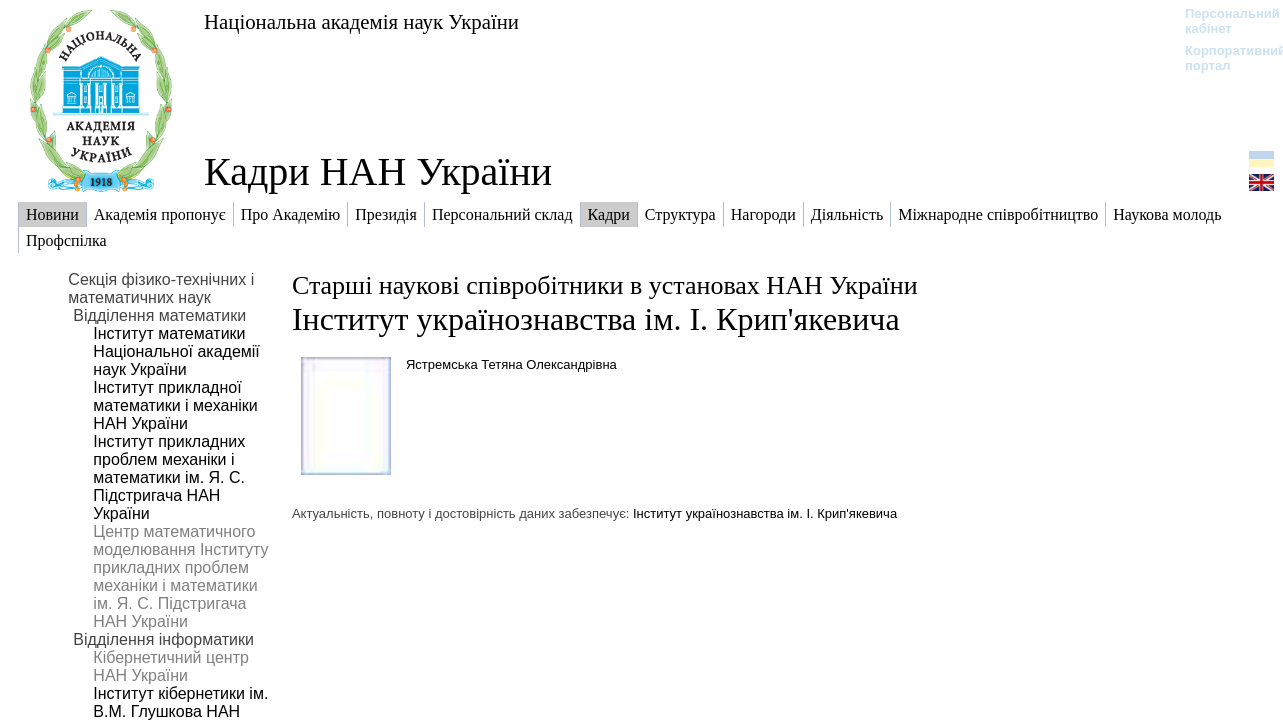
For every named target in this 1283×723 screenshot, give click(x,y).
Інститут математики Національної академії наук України (176, 351)
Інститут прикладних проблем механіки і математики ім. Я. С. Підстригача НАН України (169, 477)
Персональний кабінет (1222, 21)
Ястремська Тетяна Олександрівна (511, 364)
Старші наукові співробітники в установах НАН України (605, 285)
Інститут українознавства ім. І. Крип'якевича (596, 319)
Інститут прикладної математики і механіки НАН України (175, 405)
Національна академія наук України (361, 21)
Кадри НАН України (378, 171)
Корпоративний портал (1222, 58)
